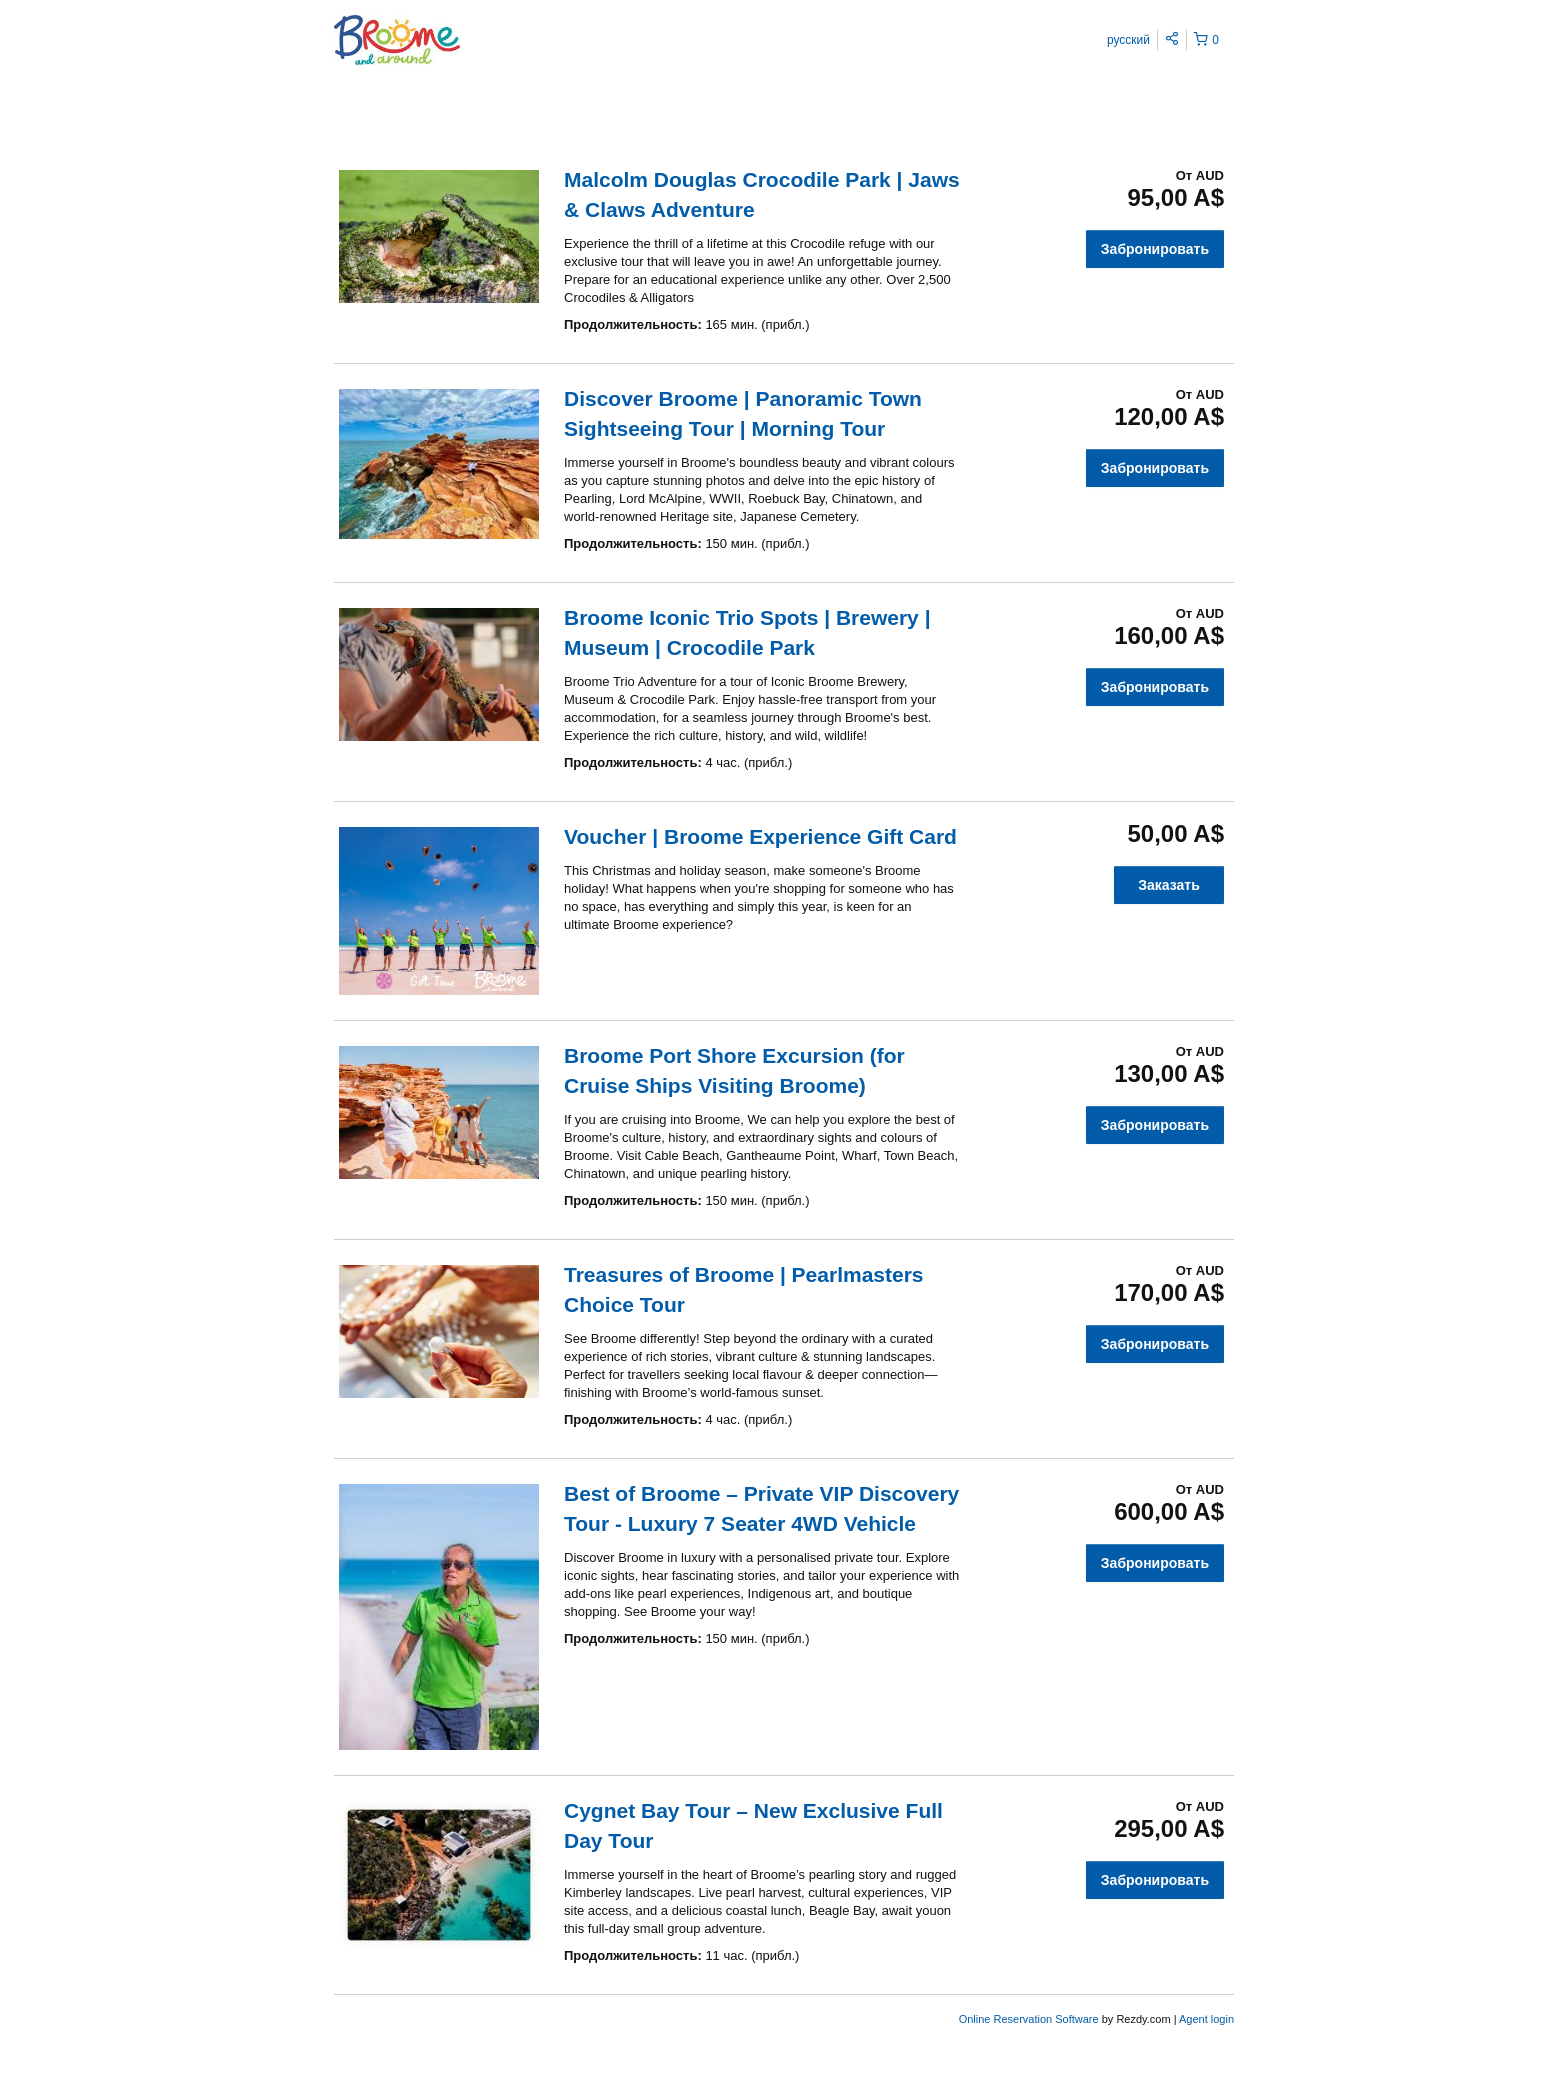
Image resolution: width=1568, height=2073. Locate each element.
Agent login (1206, 2019)
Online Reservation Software (1029, 2019)
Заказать (1169, 885)
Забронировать (1155, 249)
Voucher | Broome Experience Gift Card (760, 836)
